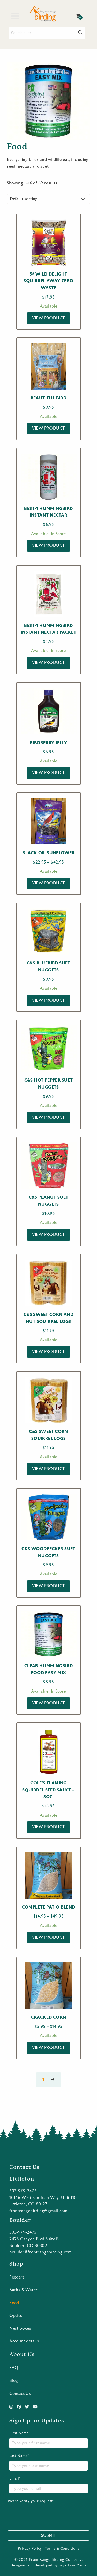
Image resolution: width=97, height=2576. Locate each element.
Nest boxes (20, 2328)
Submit (48, 2535)
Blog (13, 2380)
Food (14, 2302)
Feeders (17, 2277)
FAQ (13, 2367)
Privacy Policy (30, 2549)
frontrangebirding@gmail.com (38, 2211)
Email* (48, 2484)
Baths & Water (23, 2290)
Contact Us (20, 2393)
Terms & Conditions (62, 2549)
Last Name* (48, 2462)
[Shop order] (48, 199)
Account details (24, 2341)
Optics (15, 2315)
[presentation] (47, 2514)
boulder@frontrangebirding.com (40, 2252)
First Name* (48, 2439)
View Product (48, 318)
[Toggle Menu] (15, 15)
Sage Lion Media (73, 2565)
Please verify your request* (47, 2511)
